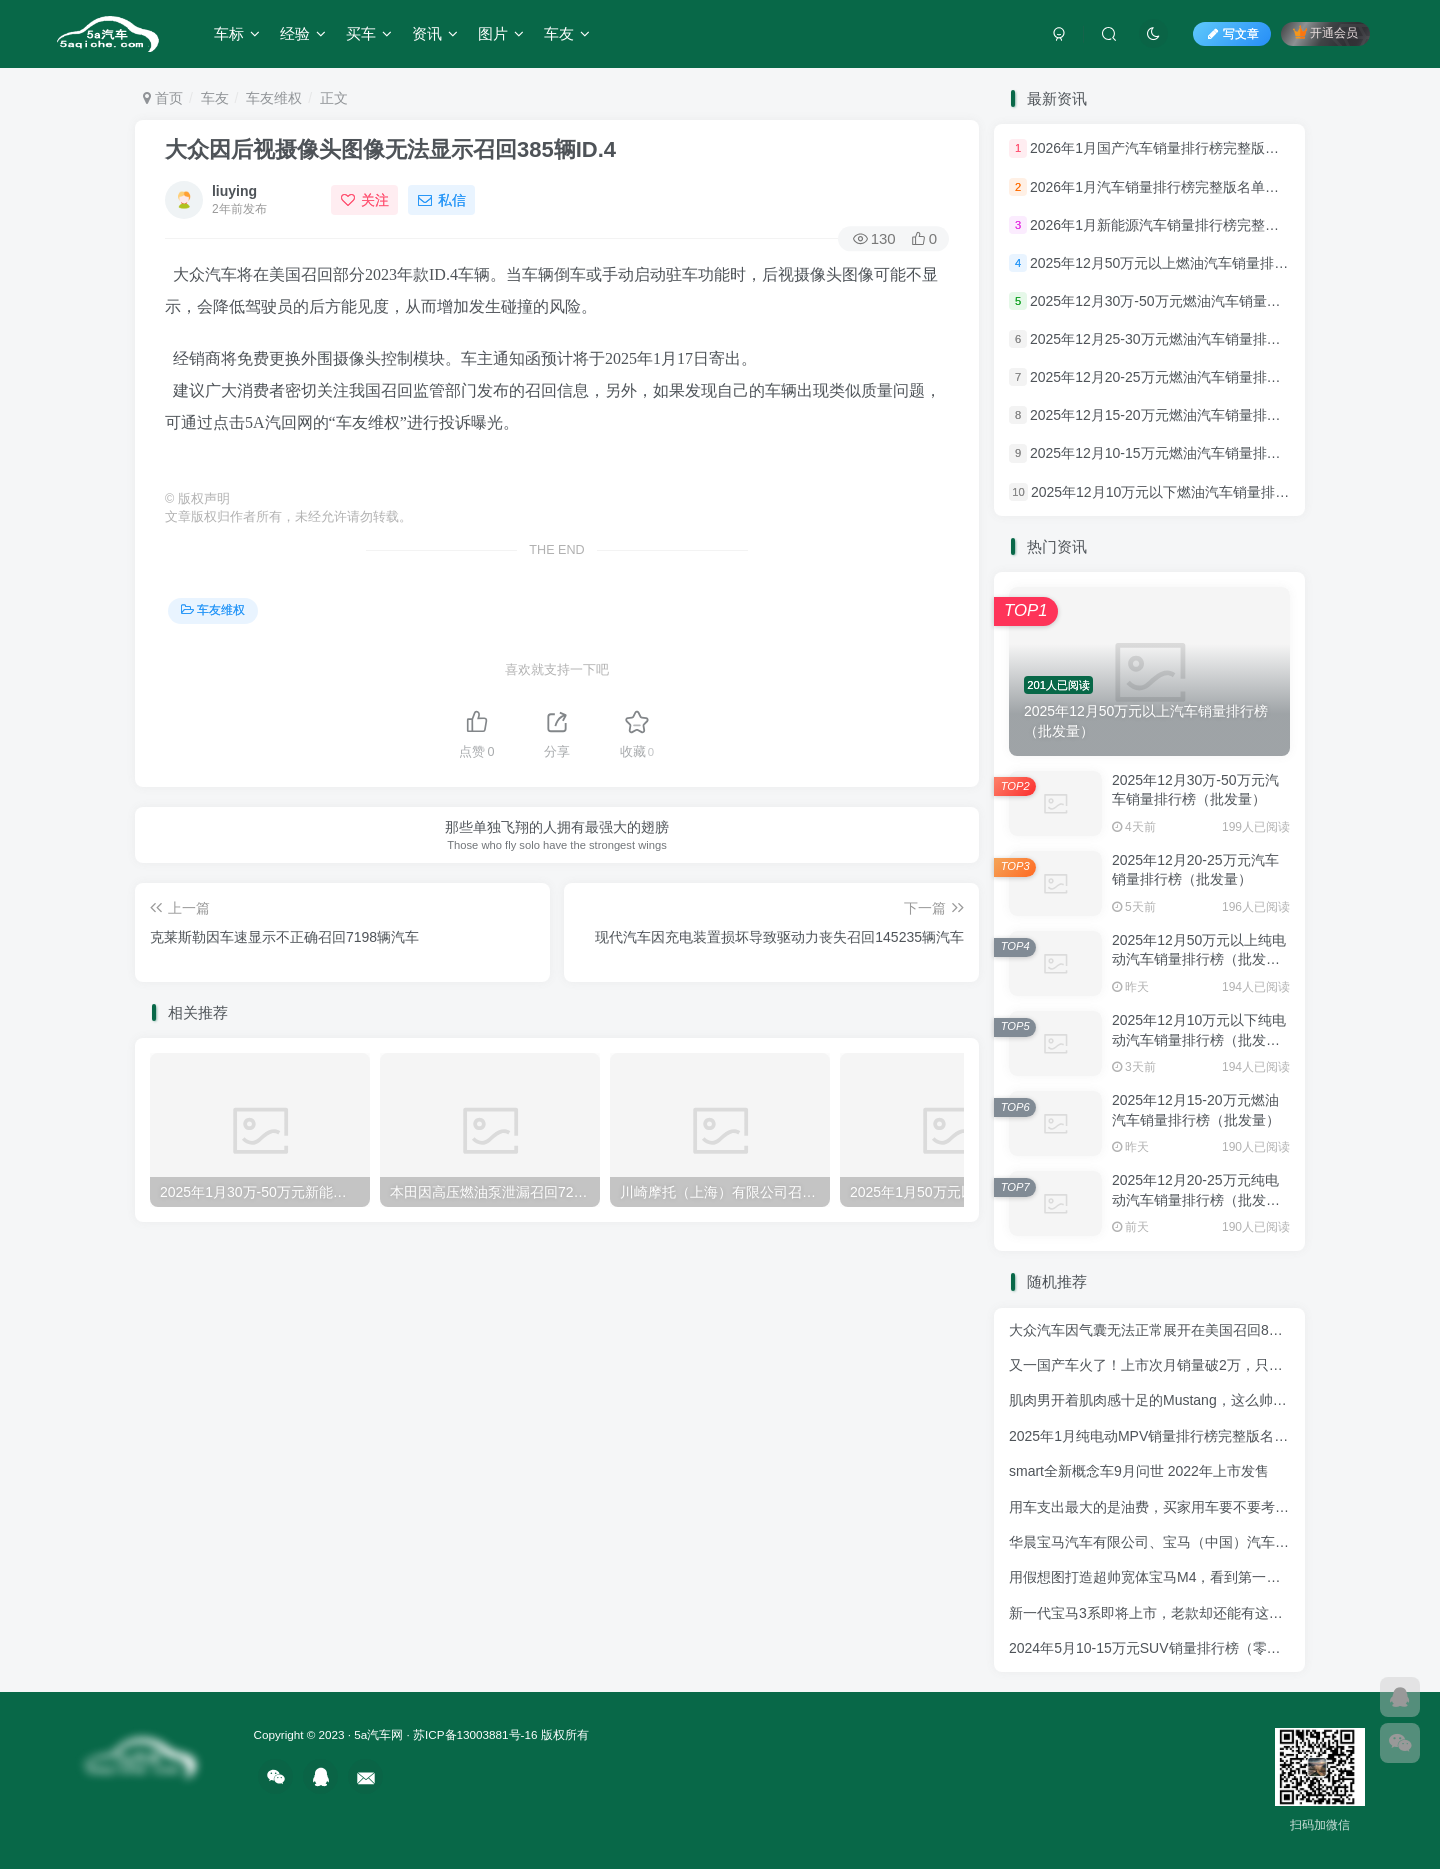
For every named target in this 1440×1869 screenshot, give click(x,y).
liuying (234, 191)
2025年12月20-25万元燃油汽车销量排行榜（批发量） (1197, 377)
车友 (567, 33)
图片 (501, 33)
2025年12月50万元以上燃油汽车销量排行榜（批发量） (1201, 263)
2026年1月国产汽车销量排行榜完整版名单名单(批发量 (1199, 149)
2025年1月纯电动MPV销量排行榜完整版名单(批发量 (1172, 1436)
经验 (303, 33)
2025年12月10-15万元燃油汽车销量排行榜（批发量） (1197, 454)
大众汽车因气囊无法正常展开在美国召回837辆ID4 (1164, 1330)
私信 (442, 200)
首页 (163, 98)
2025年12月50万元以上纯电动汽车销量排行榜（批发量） (1199, 959)
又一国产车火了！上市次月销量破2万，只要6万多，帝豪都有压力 (1213, 1365)
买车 (369, 33)
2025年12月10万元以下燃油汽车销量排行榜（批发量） (1202, 492)
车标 (237, 33)
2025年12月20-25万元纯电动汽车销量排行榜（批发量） (1195, 1199)
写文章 (1232, 34)
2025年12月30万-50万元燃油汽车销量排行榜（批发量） (1204, 301)
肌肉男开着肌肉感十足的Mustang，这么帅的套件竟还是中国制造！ (1218, 1400)
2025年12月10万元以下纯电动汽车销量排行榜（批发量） (1199, 1039)
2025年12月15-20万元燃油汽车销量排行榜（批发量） (1197, 415)
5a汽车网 (378, 1734)
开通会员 (1325, 32)
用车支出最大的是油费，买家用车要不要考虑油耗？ (1170, 1507)
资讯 (435, 33)
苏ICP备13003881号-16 (475, 1734)
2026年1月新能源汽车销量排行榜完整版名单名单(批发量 (1206, 225)
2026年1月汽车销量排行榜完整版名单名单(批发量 (1185, 187)
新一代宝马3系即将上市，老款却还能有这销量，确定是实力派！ (1209, 1613)
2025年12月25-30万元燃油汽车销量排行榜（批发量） (1197, 339)
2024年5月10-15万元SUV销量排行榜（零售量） (1159, 1648)
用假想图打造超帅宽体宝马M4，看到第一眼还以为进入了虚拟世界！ (1221, 1577)
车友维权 (274, 98)
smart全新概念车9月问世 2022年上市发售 (1139, 1471)
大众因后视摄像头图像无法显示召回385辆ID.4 (390, 149)
